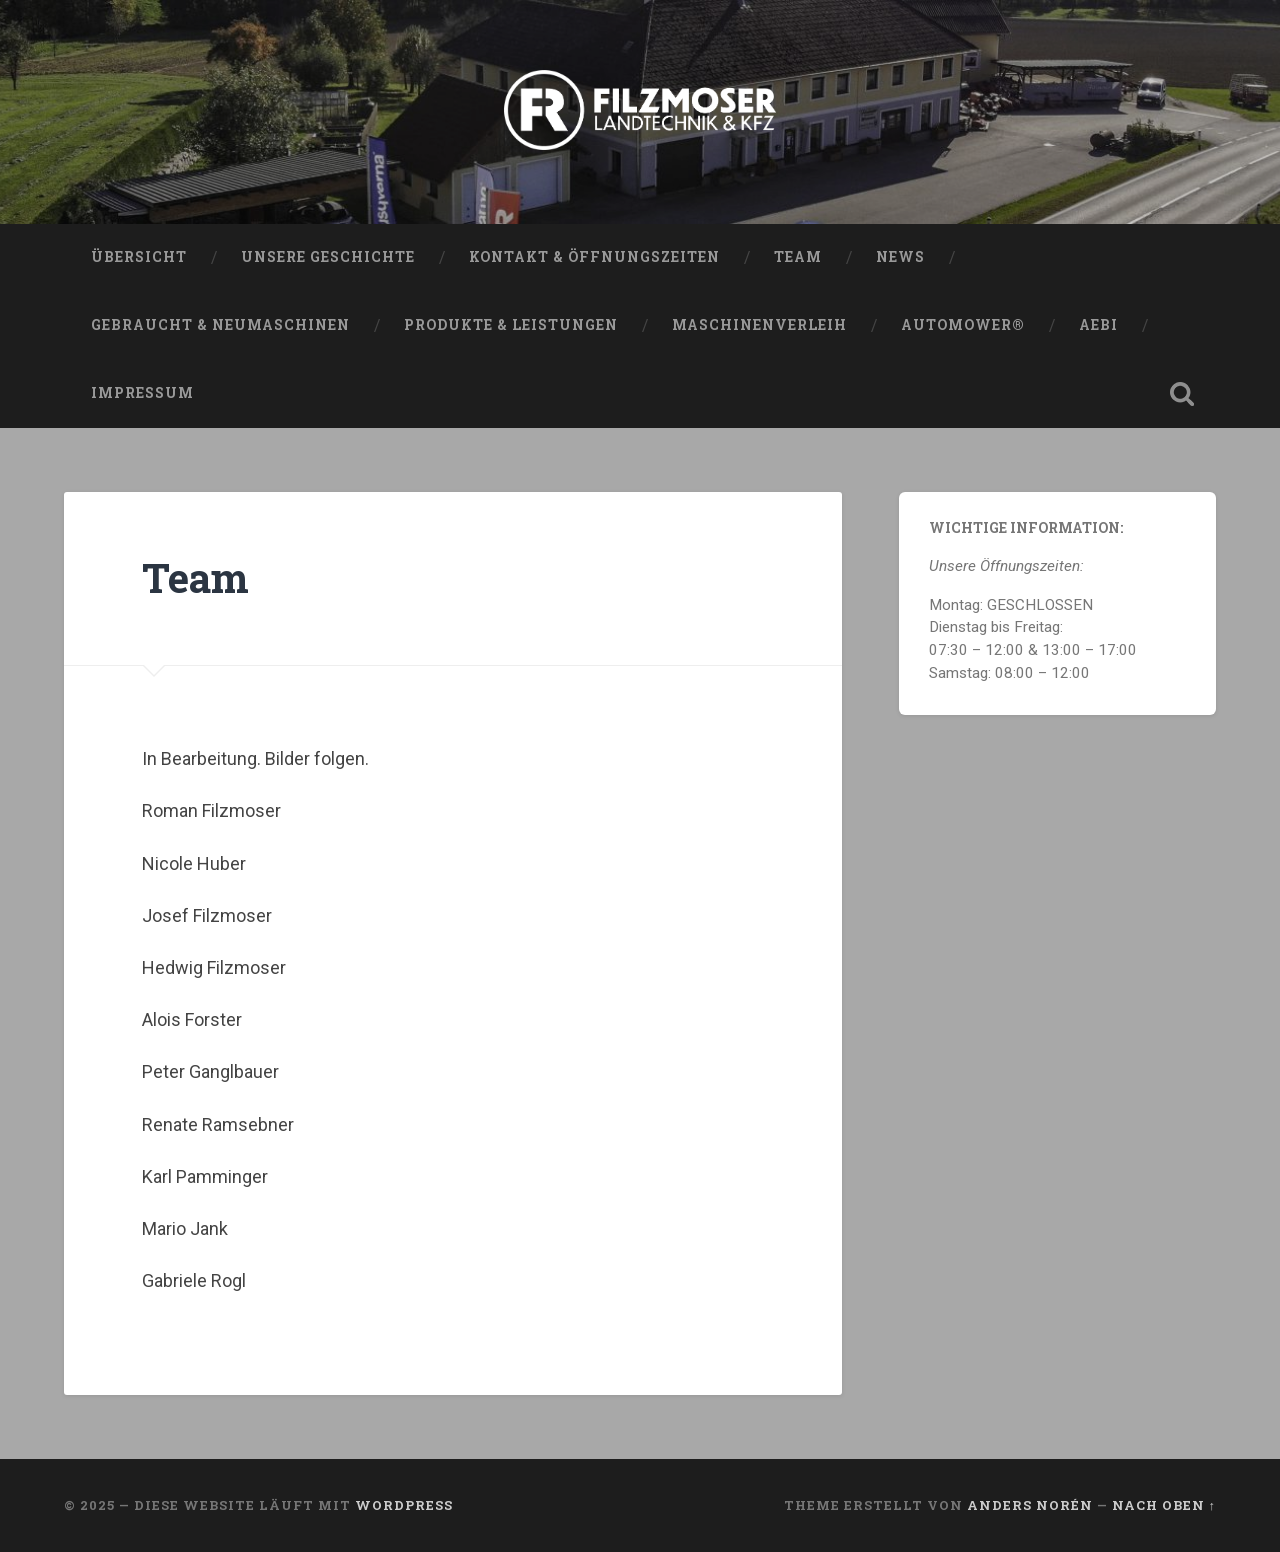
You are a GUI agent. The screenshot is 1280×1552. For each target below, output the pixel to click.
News (900, 257)
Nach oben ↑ (1164, 1505)
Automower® (963, 325)
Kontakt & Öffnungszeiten (594, 257)
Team (798, 257)
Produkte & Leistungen (511, 325)
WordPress (404, 1505)
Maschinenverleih (759, 325)
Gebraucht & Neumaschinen (220, 325)
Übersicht (139, 257)
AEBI (1098, 325)
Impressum (142, 393)
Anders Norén (1030, 1505)
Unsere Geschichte (328, 257)
